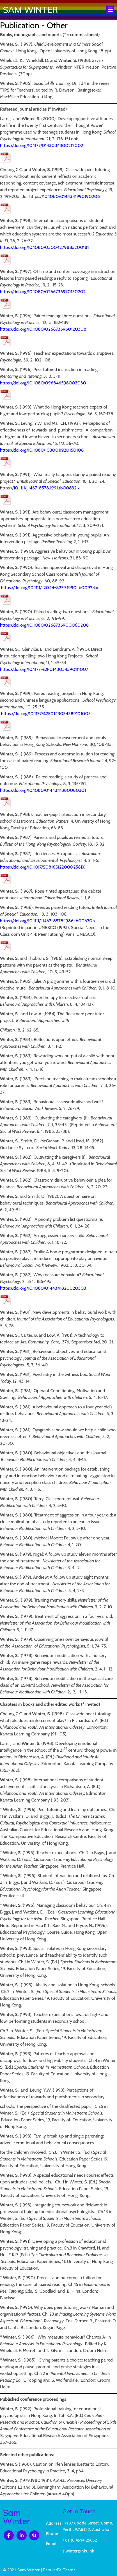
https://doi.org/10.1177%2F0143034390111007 (44, 669)
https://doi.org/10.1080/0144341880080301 (43, 790)
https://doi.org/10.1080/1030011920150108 (42, 450)
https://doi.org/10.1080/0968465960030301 (44, 383)
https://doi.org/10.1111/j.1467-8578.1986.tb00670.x (47, 920)
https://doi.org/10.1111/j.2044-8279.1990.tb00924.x (49, 587)
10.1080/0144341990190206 (71, 196)
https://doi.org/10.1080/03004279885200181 (44, 247)
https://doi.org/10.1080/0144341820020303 (43, 1288)
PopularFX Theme (59, 2569)
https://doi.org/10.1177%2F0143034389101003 (46, 713)
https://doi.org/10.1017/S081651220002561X (42, 867)
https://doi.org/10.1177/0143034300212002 (41, 145)
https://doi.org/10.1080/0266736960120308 (43, 329)
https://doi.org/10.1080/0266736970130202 (43, 291)
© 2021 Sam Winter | (23, 2569)
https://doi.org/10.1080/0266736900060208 (44, 625)
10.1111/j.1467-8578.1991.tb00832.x (47, 488)
